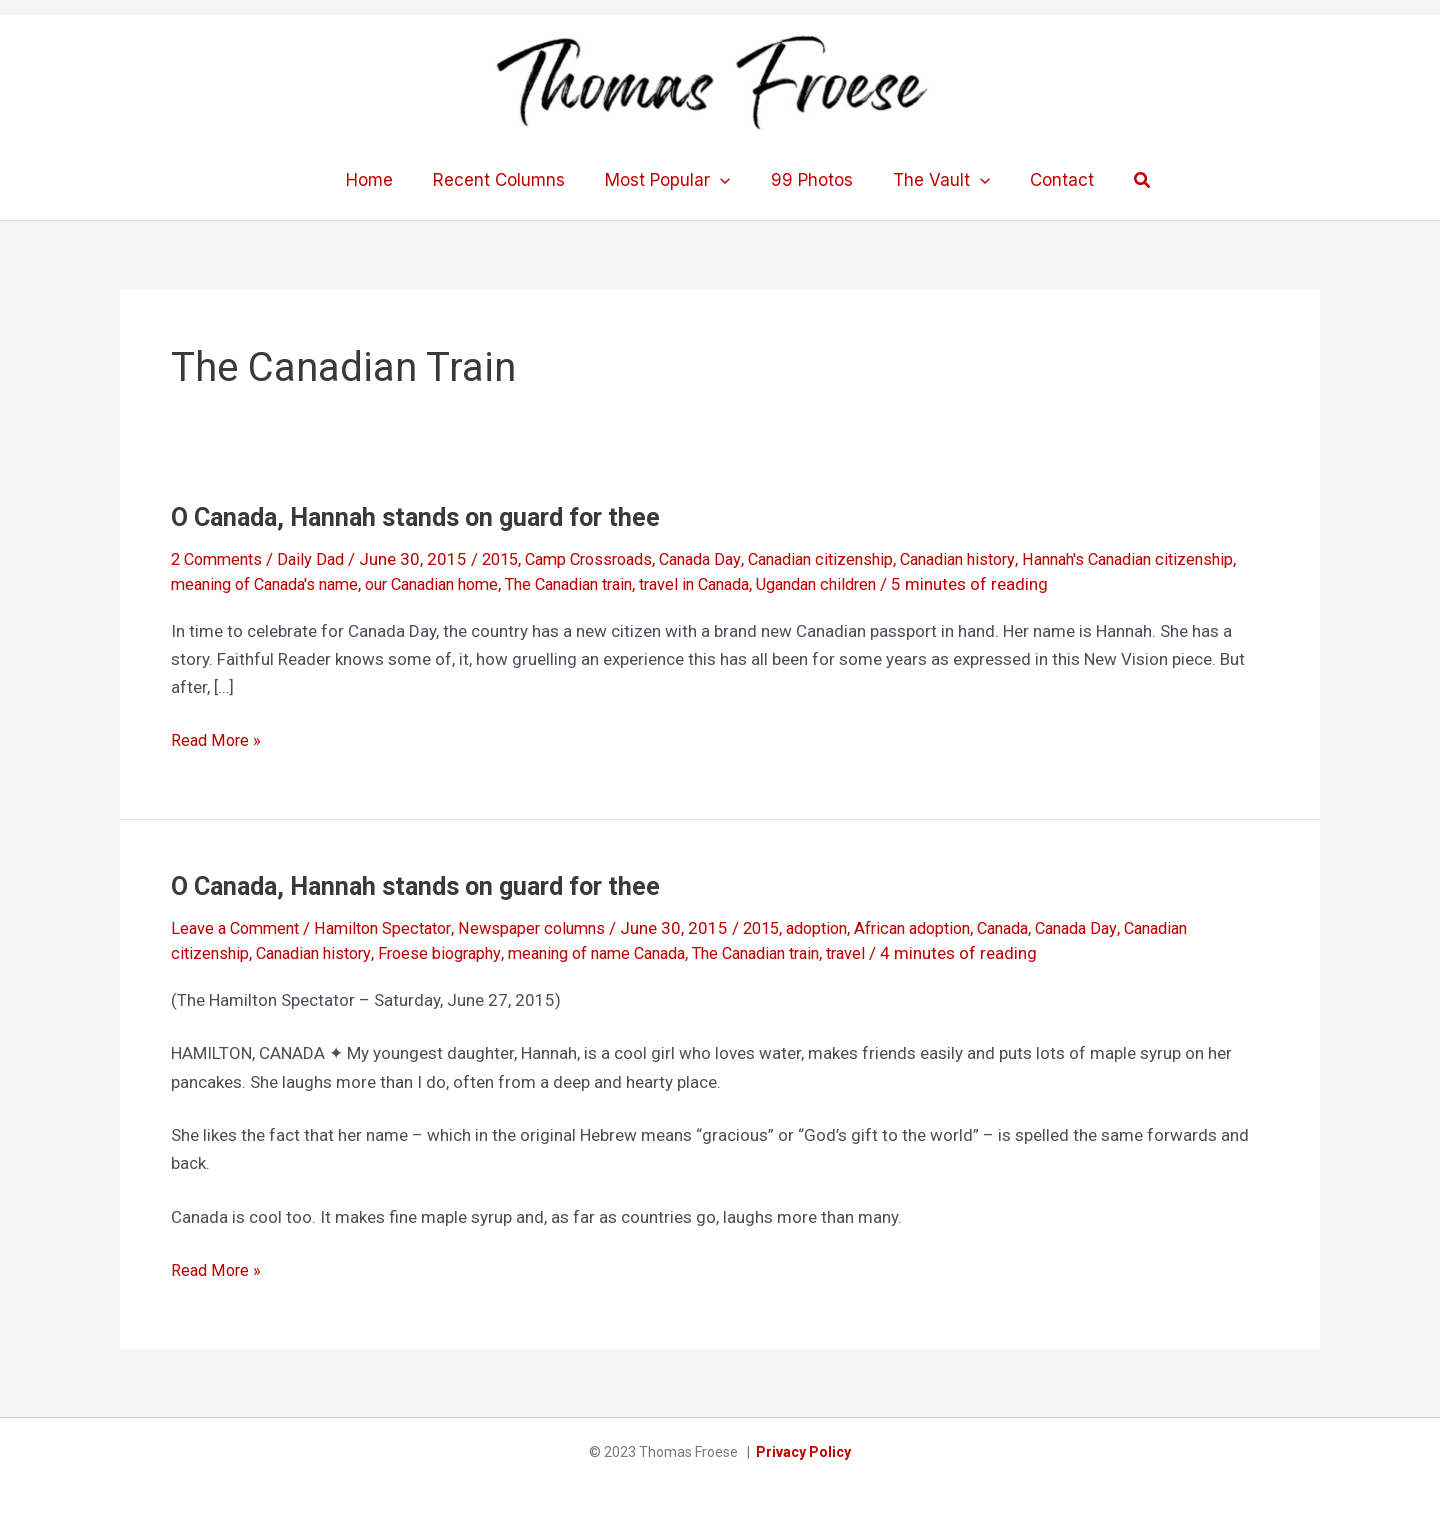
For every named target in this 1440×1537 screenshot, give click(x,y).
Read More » (217, 740)
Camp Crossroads (607, 559)
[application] (723, 180)
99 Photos (809, 180)
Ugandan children (961, 584)
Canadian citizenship (855, 559)
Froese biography (455, 953)
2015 (512, 559)
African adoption (949, 928)
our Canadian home (542, 584)
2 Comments (220, 559)
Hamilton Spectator (394, 928)
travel (895, 953)
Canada (1047, 928)
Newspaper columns (550, 928)
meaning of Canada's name (360, 584)
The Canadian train (692, 584)
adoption (845, 928)
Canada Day (727, 559)
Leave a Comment (239, 928)
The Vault (932, 180)
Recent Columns (508, 180)
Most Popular (670, 180)
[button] (1125, 180)
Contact (1047, 180)
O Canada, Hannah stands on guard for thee (426, 517)
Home (384, 180)
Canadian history (1002, 559)
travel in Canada (829, 584)
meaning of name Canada (623, 953)
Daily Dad (319, 559)
